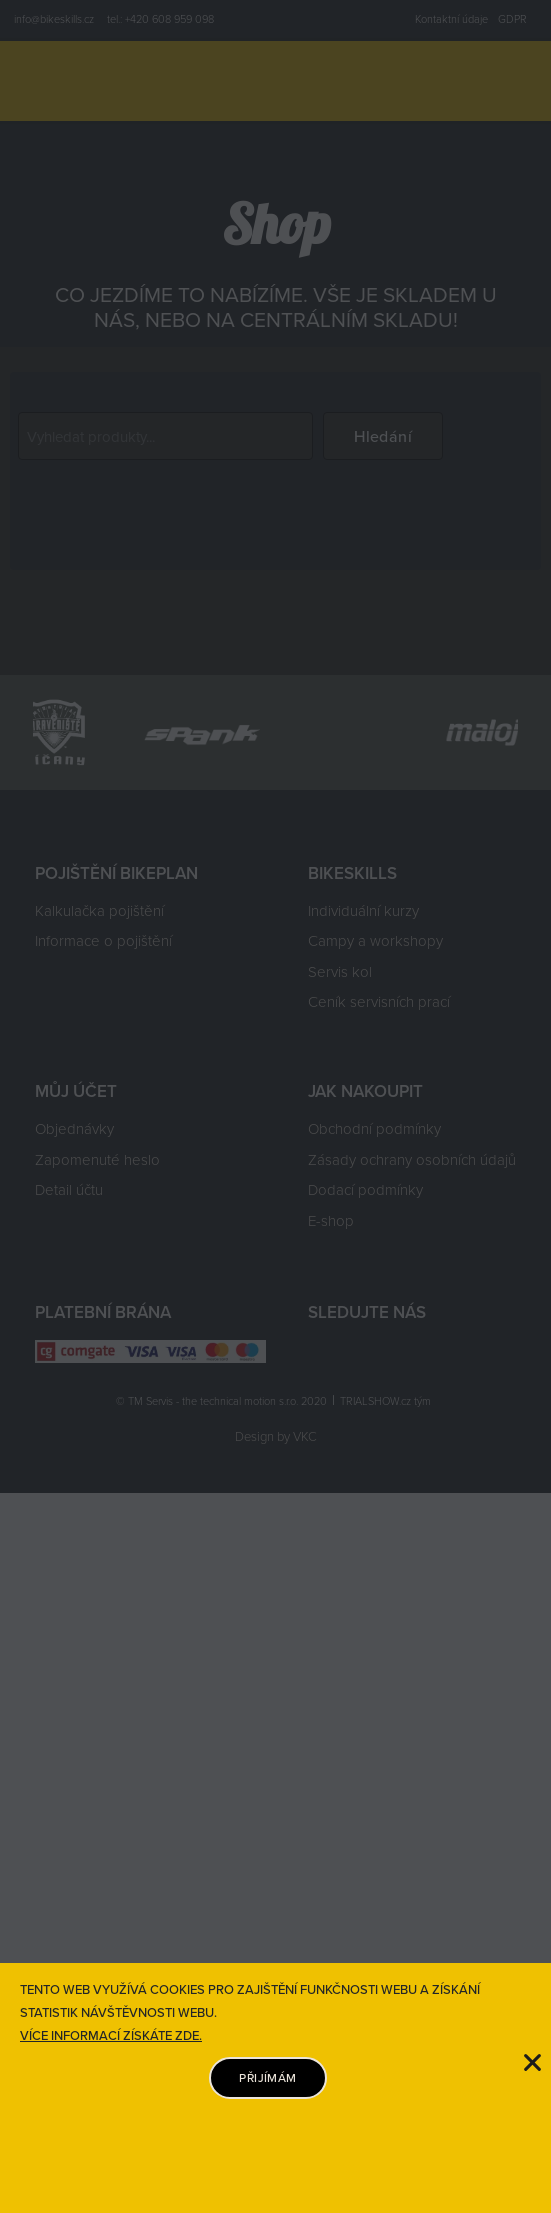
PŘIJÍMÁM (267, 2077)
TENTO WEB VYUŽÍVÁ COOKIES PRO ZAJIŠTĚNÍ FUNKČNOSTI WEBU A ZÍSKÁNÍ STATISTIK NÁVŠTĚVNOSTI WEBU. (250, 2000)
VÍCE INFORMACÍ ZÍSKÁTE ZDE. (111, 2035)
